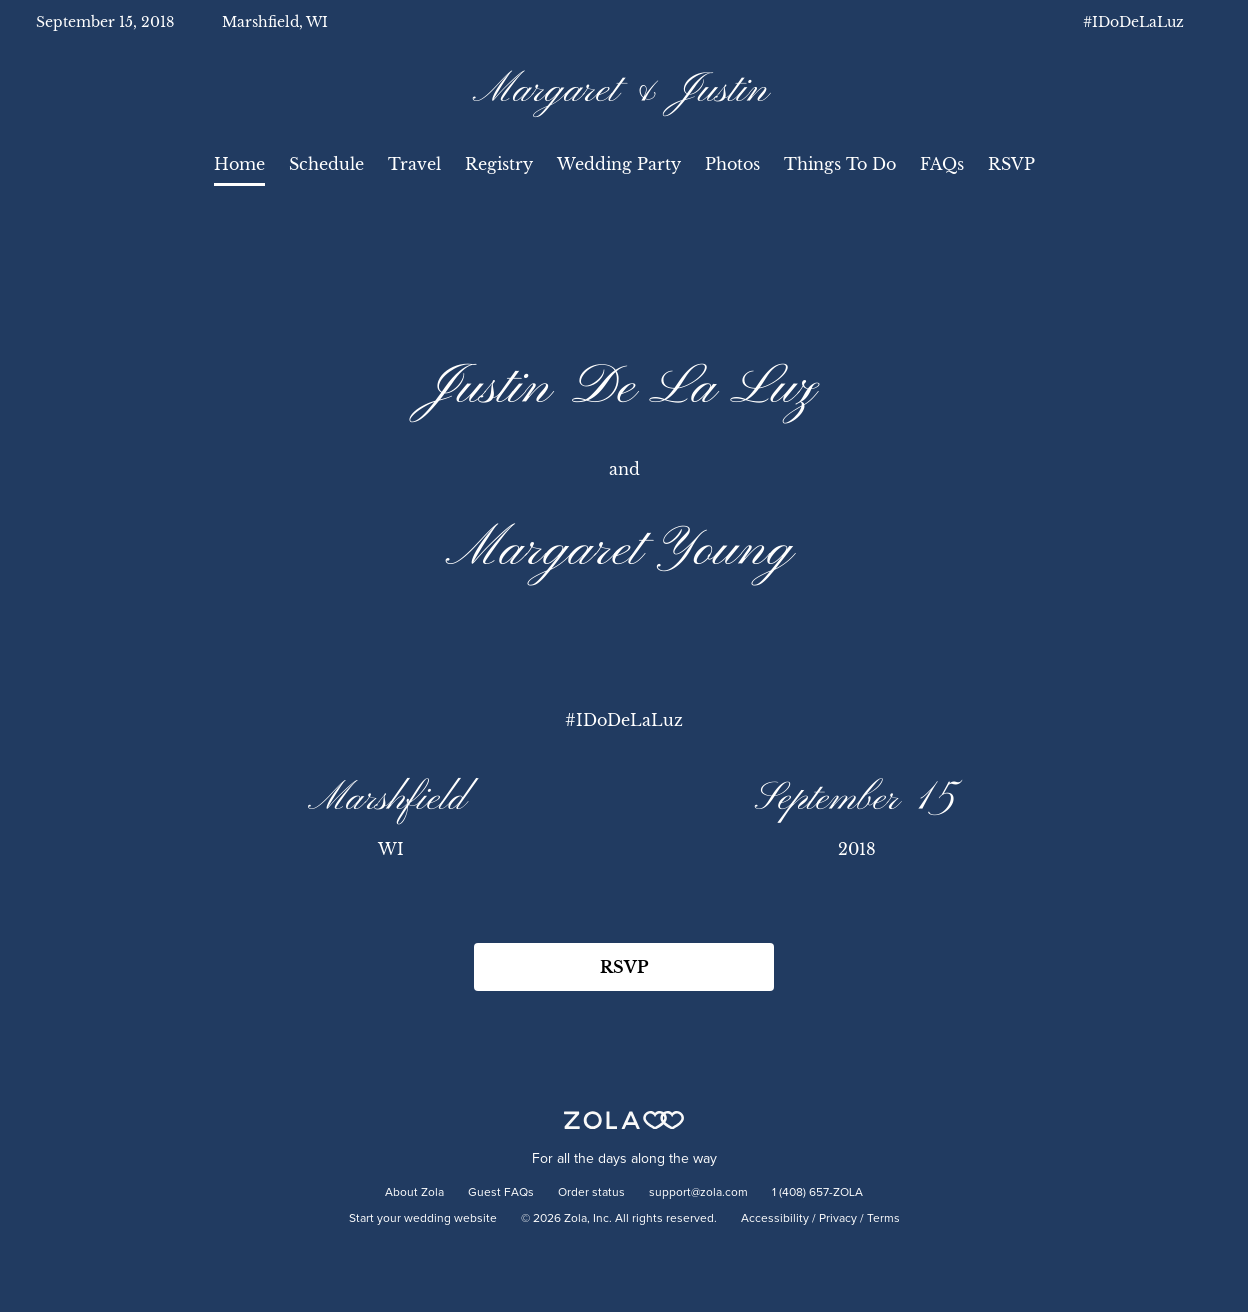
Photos (732, 164)
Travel (414, 164)
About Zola (414, 1193)
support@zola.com (698, 1193)
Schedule (326, 164)
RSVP (1011, 164)
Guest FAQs (501, 1193)
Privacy (838, 1219)
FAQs (942, 164)
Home (239, 164)
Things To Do (840, 164)
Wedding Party (619, 164)
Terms (883, 1219)
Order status (591, 1193)
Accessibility (775, 1219)
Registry (499, 164)
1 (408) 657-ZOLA (817, 1193)
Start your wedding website (423, 1219)
